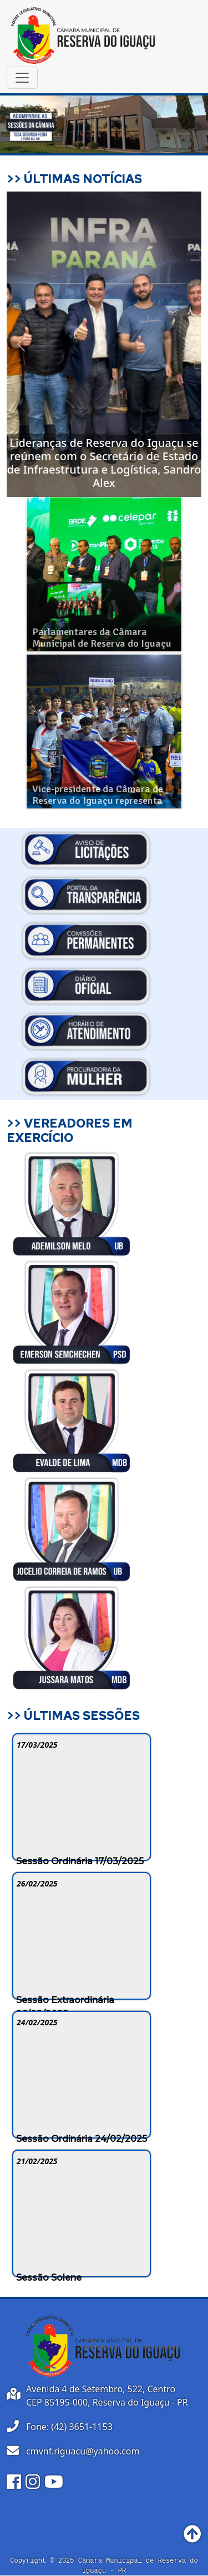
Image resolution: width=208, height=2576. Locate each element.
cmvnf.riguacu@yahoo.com (83, 2451)
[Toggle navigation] (22, 78)
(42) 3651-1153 (81, 2427)
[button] (21, 344)
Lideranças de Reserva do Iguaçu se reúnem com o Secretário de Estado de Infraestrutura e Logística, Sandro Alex (104, 462)
